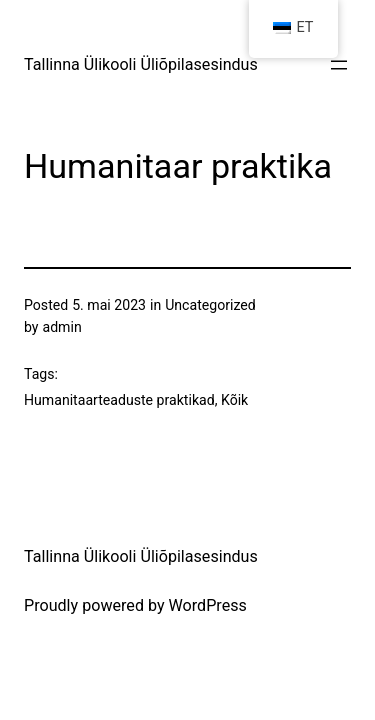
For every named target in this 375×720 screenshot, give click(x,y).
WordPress (208, 605)
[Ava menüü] (339, 65)
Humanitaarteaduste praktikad (119, 400)
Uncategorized (210, 305)
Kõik (234, 400)
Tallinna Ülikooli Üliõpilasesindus (141, 64)
